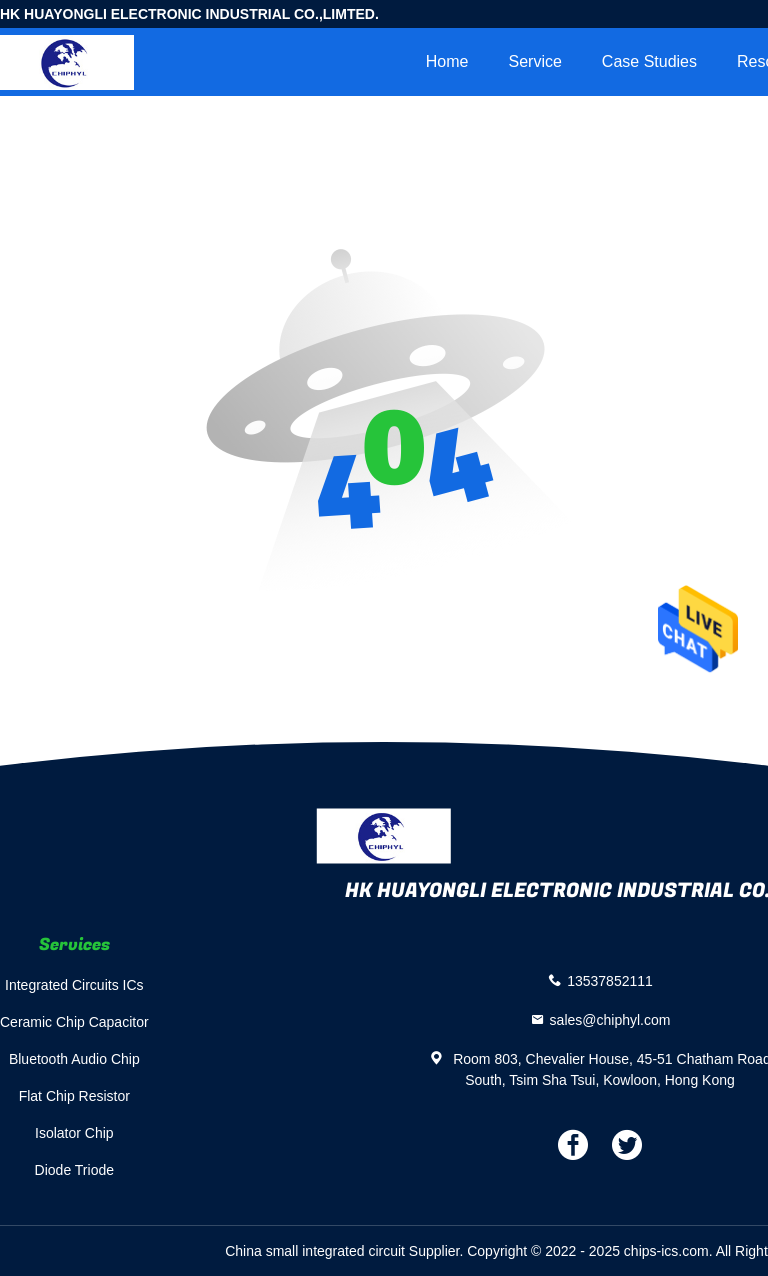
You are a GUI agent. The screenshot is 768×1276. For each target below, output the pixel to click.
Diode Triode (74, 1170)
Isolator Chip (74, 1133)
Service (534, 61)
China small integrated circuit (315, 1251)
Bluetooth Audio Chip (74, 1059)
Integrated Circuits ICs (74, 985)
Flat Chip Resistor (74, 1096)
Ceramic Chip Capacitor (74, 1022)
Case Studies (649, 61)
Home (447, 61)
